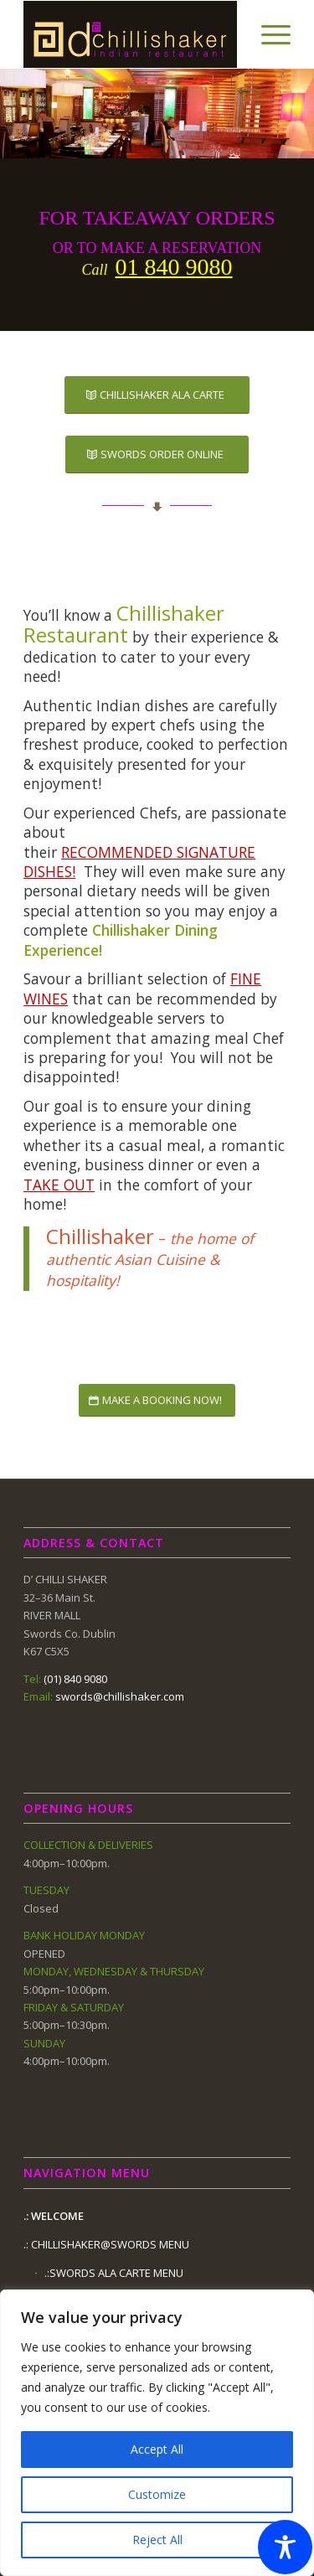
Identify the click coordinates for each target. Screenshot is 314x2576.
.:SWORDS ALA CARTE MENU (113, 2272)
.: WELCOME (53, 2215)
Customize (157, 2494)
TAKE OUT (59, 1184)
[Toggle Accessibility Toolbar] (285, 2547)
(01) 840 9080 (75, 1678)
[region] (157, 2432)
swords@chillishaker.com (119, 1696)
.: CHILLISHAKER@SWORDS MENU (106, 2244)
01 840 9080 (174, 267)
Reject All (157, 2540)
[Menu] (268, 34)
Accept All (157, 2449)
